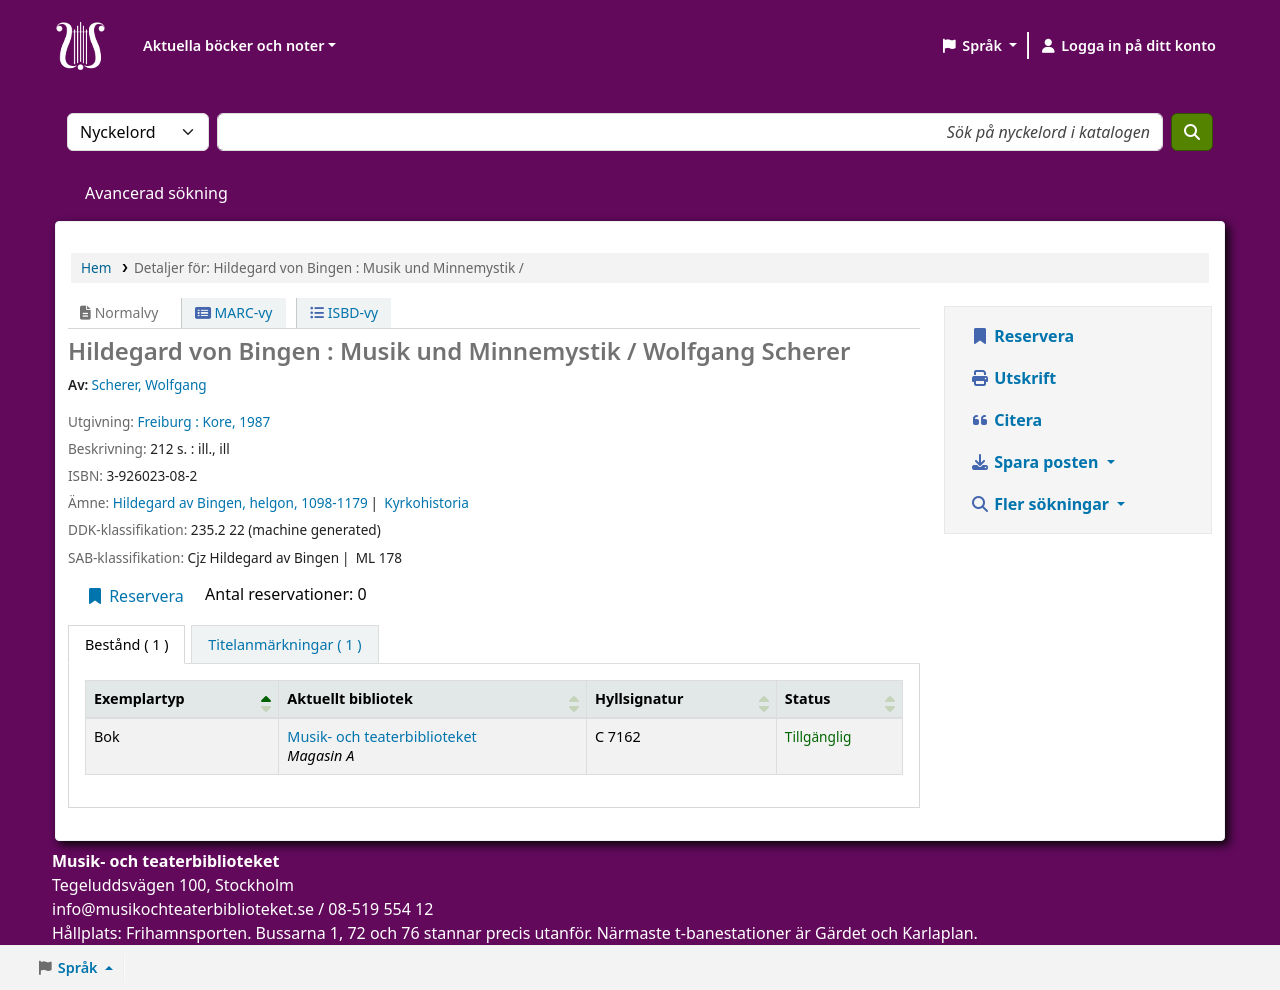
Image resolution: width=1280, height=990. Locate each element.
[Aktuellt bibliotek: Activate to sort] (433, 699)
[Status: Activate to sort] (839, 699)
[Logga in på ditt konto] (1127, 46)
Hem (96, 267)
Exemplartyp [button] (139, 698)
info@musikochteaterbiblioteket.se (183, 909)
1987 (254, 421)
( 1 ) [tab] (126, 644)
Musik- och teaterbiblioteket (381, 736)
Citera (1006, 420)
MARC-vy (234, 312)
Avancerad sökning (156, 193)
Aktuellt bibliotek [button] (349, 698)
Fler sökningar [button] (1041, 504)
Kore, (218, 421)
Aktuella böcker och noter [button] (233, 45)
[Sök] (1192, 132)
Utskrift (1013, 378)
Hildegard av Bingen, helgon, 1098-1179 (240, 502)
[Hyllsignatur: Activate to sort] (681, 699)
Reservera (134, 596)
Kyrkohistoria (426, 502)
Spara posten (1036, 462)
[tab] (284, 645)
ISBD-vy (344, 312)
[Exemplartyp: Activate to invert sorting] (182, 699)
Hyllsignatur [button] (639, 698)
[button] (978, 46)
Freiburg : (167, 421)
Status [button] (808, 698)
